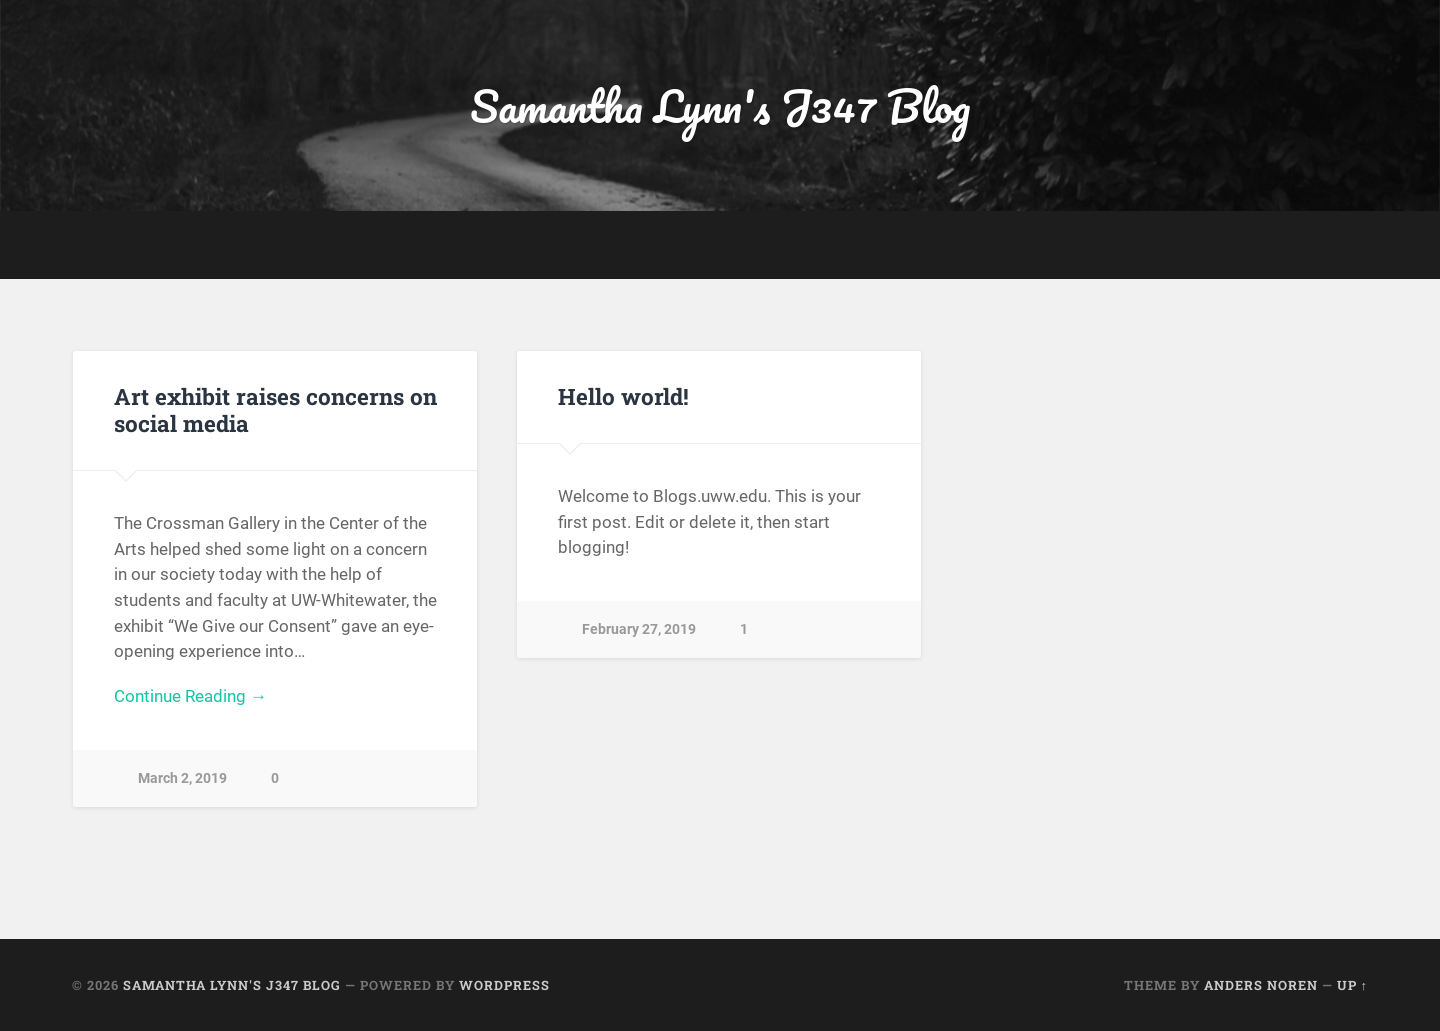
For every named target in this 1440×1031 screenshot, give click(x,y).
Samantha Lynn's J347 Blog (720, 105)
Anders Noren (1261, 985)
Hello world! (623, 396)
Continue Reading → (190, 696)
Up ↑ (1352, 985)
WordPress (504, 985)
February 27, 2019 (639, 629)
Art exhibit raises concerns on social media (275, 409)
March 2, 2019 (182, 778)
